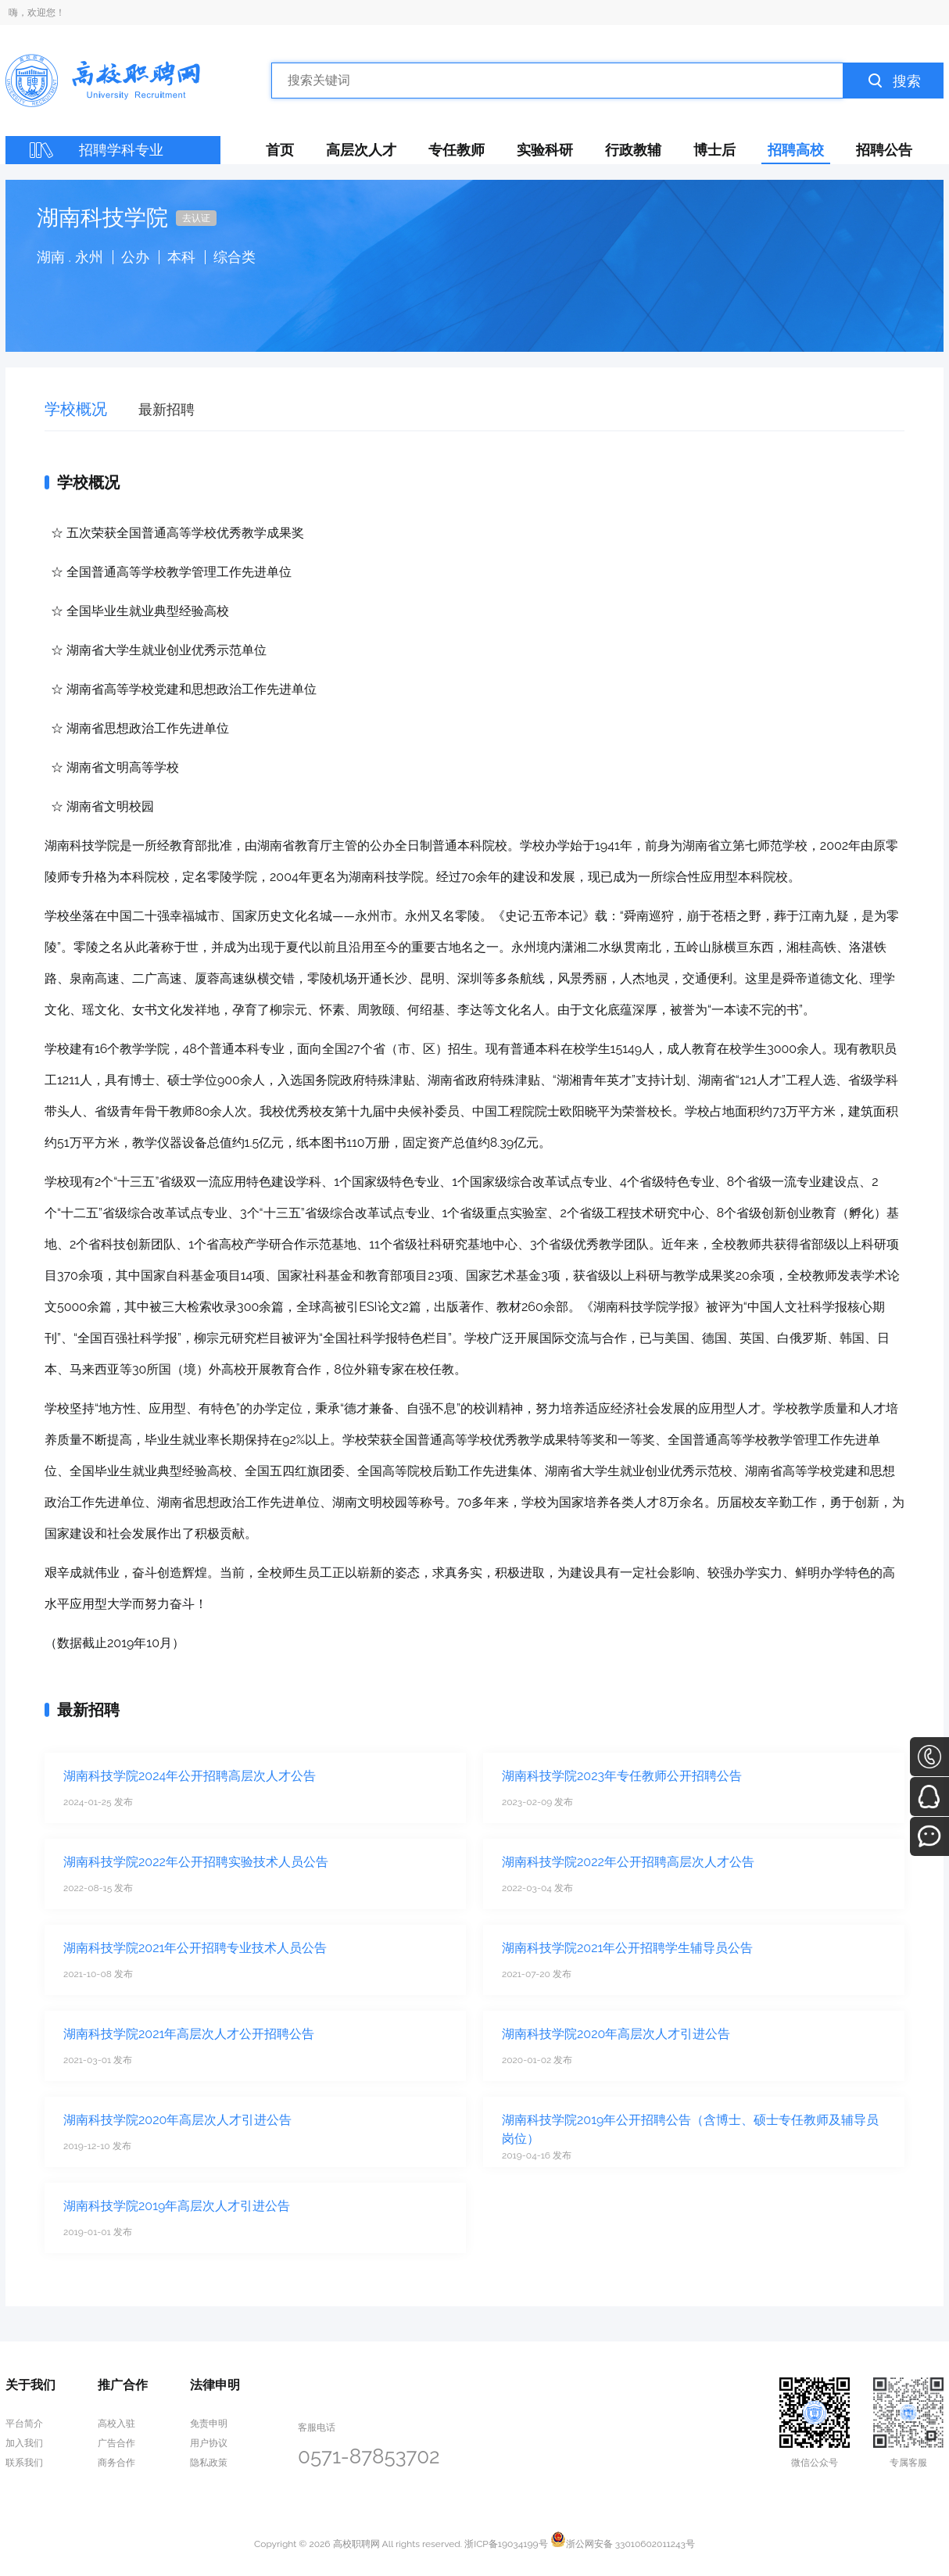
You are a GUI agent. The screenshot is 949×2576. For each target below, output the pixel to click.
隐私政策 (208, 2462)
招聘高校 (796, 150)
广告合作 (116, 2443)
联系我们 (24, 2462)
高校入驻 (116, 2423)
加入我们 (24, 2443)
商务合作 (116, 2462)
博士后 (714, 150)
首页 (280, 150)
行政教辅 (633, 150)
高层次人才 (361, 150)
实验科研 (545, 150)
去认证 (196, 218)
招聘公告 (884, 150)
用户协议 (208, 2443)
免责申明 (208, 2423)
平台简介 (24, 2423)
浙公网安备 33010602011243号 (622, 2543)
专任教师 (456, 150)
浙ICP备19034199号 (505, 2543)
